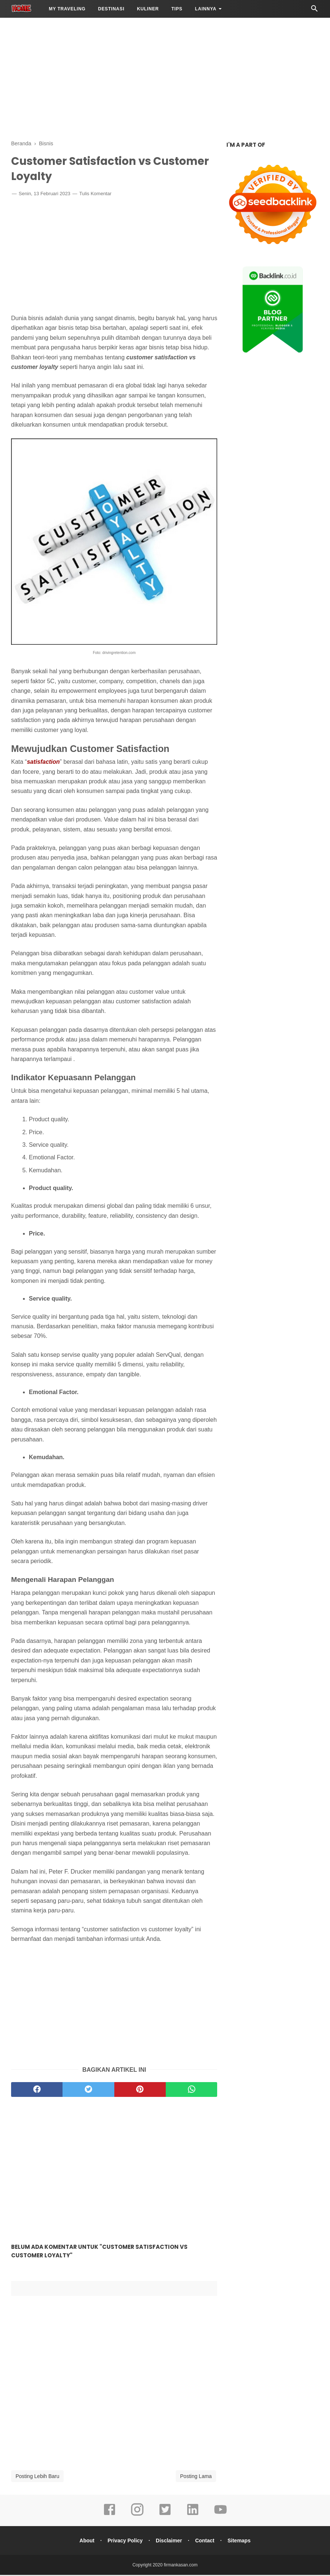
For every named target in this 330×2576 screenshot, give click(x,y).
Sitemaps (240, 2542)
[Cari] (314, 10)
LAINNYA (205, 8)
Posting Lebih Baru (37, 2477)
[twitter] (88, 2090)
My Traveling (67, 8)
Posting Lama (196, 2477)
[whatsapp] (191, 2090)
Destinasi (111, 8)
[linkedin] (192, 2515)
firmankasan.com (181, 2566)
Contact (205, 2542)
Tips (176, 8)
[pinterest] (140, 2090)
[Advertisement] (165, 77)
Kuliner (148, 8)
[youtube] (220, 2515)
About (85, 2542)
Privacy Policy (124, 2542)
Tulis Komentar (95, 194)
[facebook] (37, 2090)
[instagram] (137, 2515)
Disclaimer (169, 2542)
